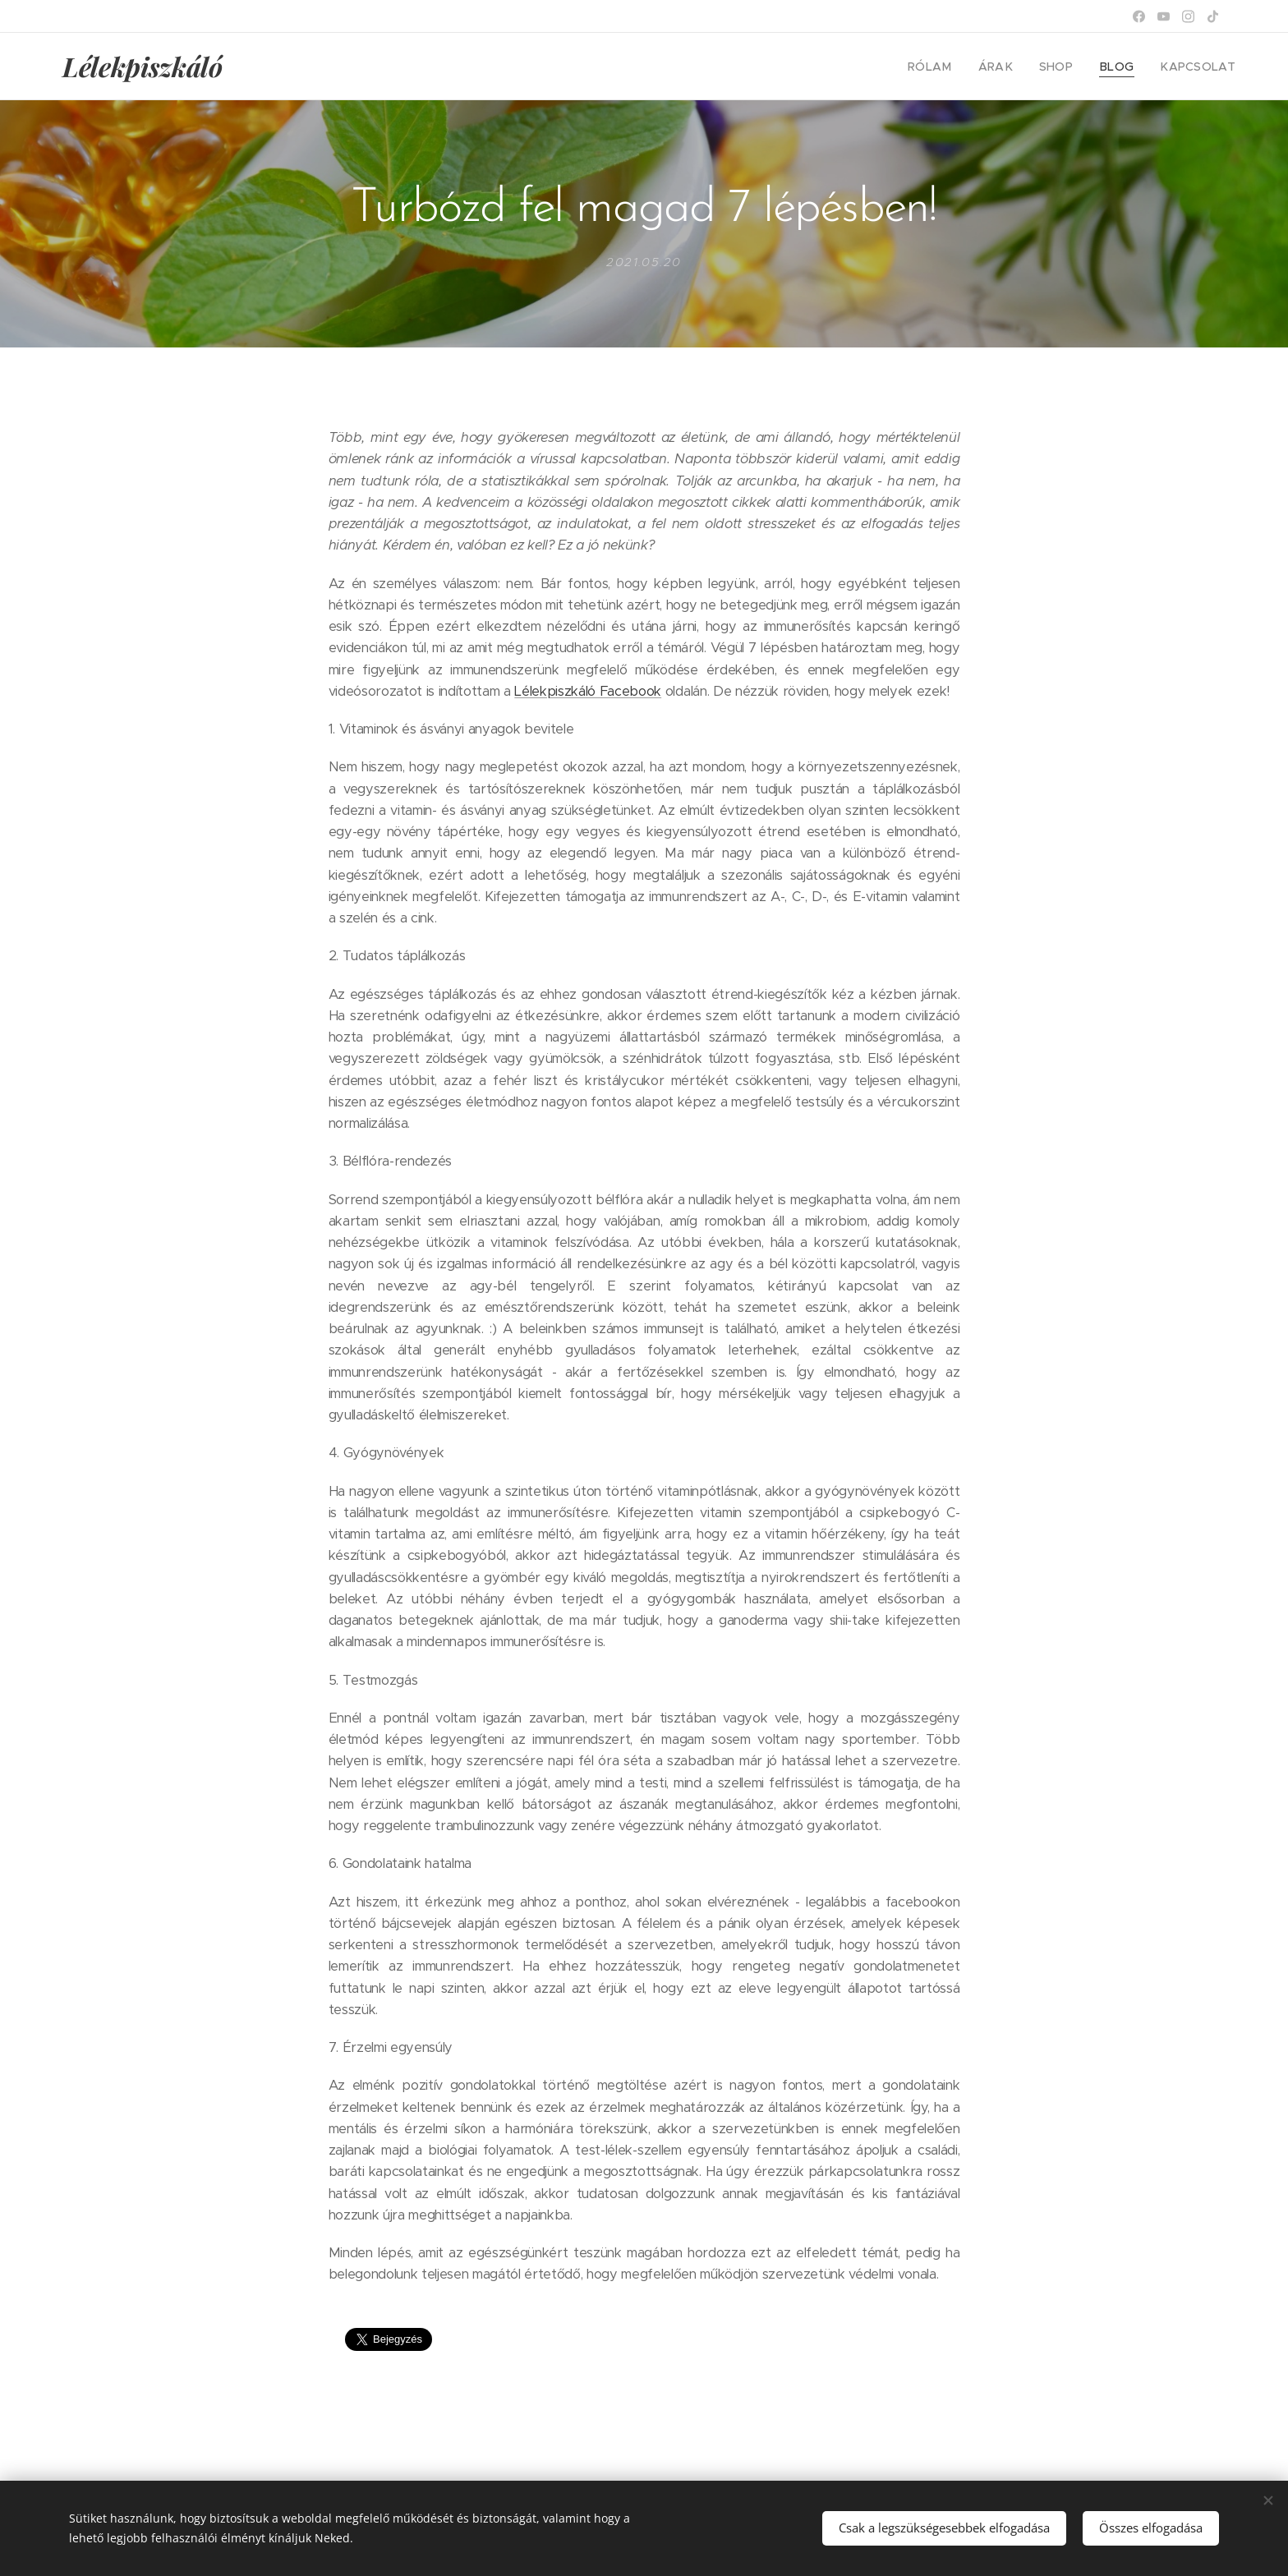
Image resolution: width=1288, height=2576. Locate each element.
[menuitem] (952, 66)
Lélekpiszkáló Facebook (587, 690)
